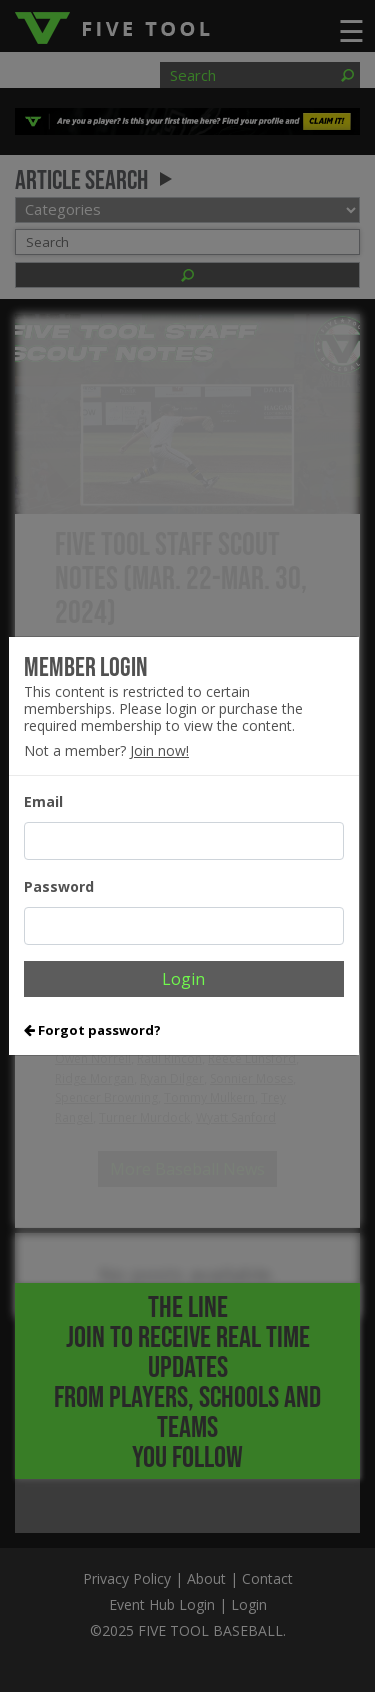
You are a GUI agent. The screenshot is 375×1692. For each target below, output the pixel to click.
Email (43, 801)
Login (183, 979)
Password (59, 886)
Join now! (159, 750)
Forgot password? (92, 1030)
